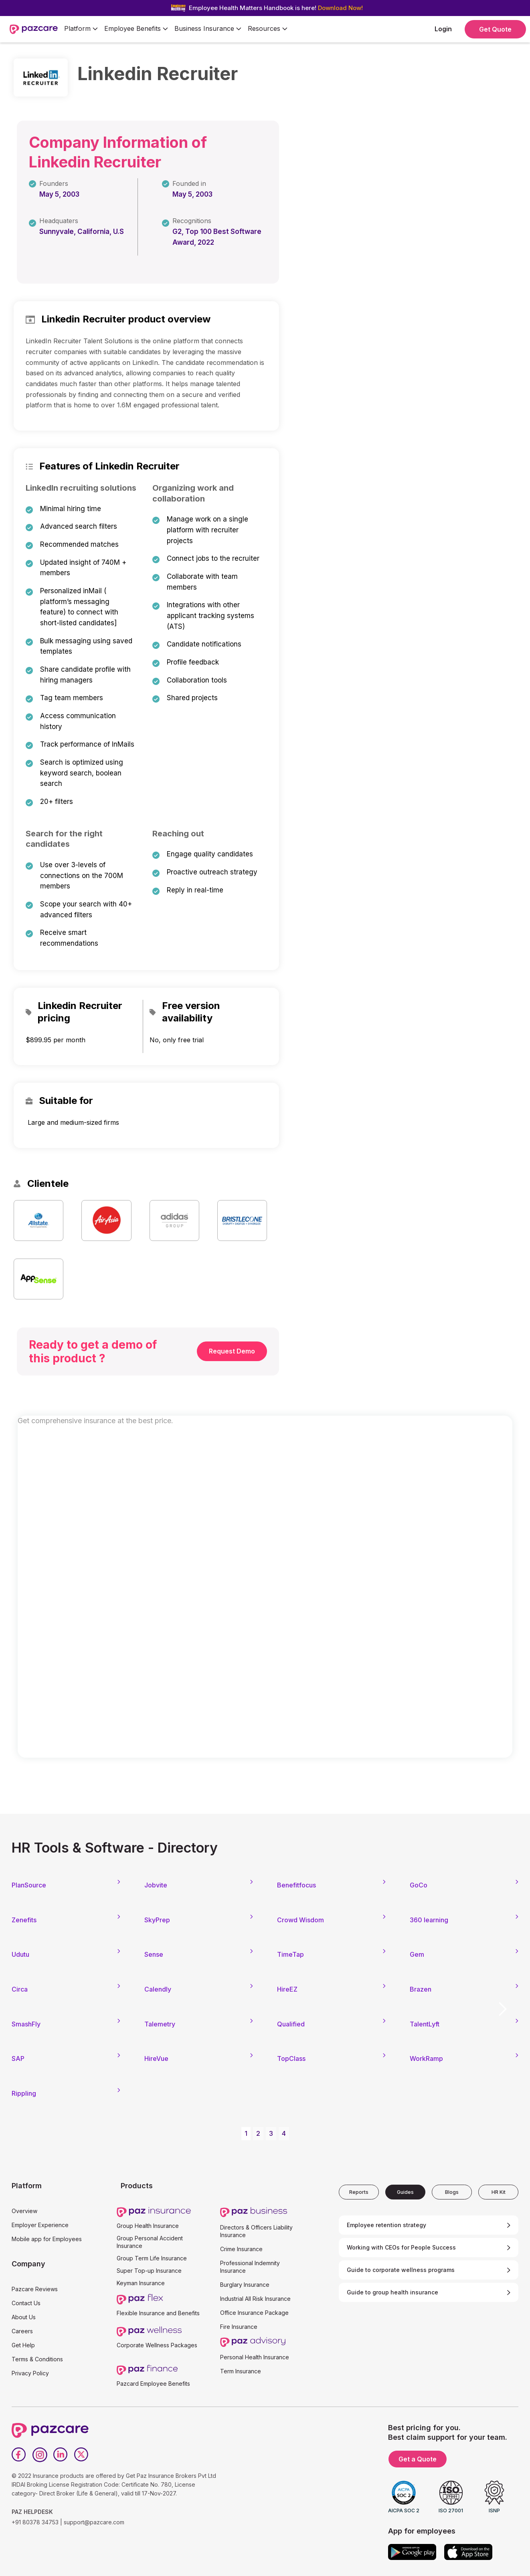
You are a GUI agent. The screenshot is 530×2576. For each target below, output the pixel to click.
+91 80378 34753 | (37, 2522)
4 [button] (284, 2133)
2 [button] (258, 2133)
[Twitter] (81, 2454)
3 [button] (271, 2133)
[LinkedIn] (60, 2454)
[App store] (468, 2552)
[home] (34, 29)
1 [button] (246, 2133)
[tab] (359, 2192)
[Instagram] (39, 2454)
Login (443, 29)
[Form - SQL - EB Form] (265, 1594)
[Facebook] (19, 2454)
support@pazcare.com (94, 2522)
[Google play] (412, 2552)
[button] (81, 29)
